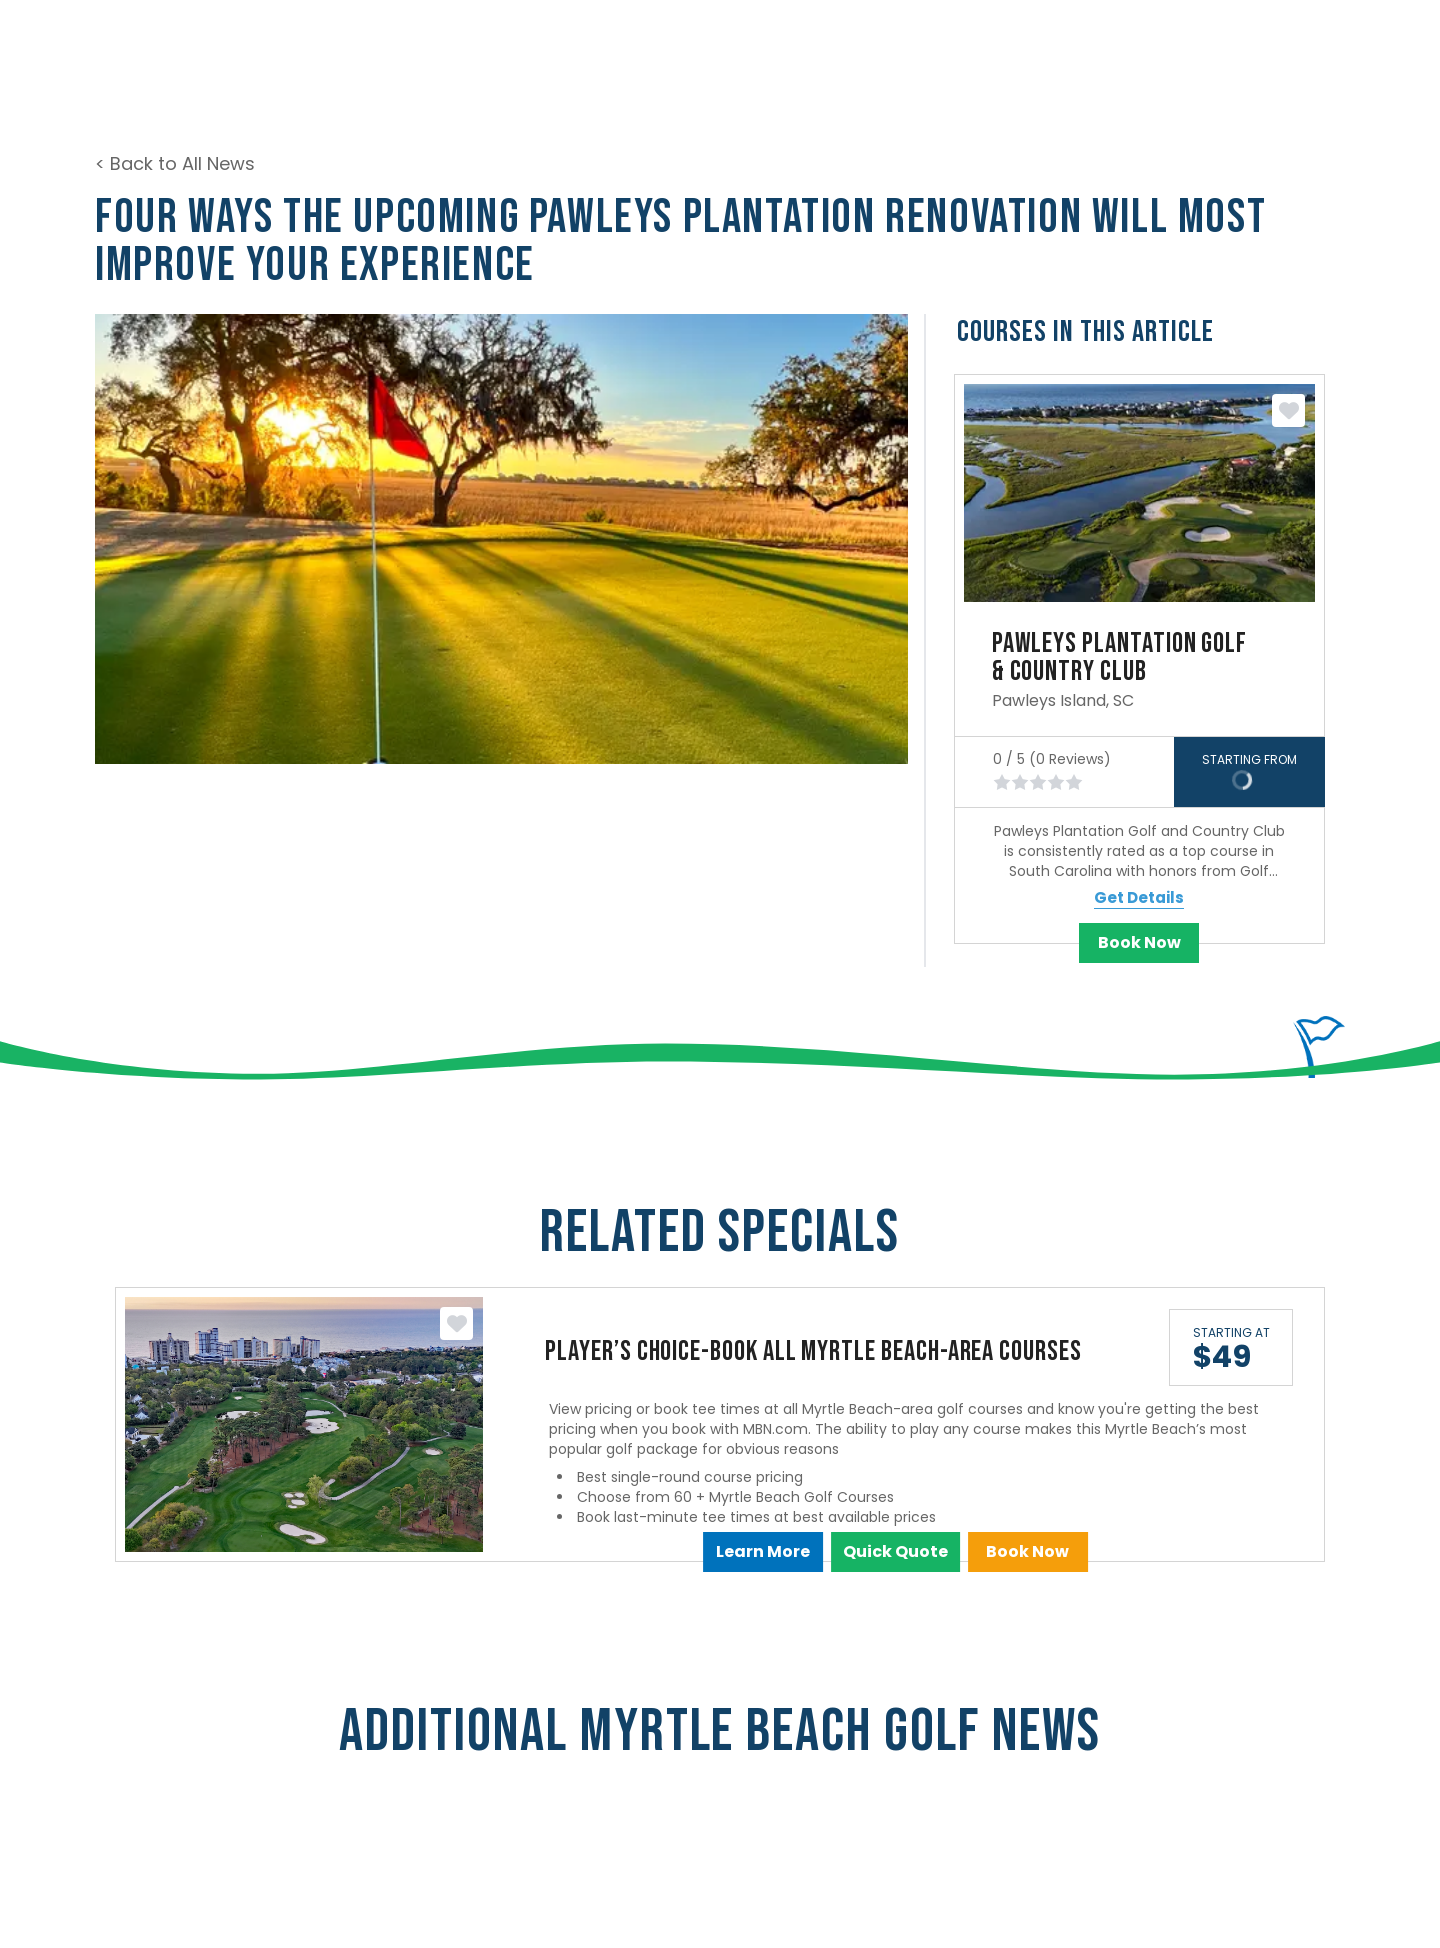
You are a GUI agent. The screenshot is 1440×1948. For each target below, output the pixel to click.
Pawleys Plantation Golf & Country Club (1119, 657)
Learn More (763, 1551)
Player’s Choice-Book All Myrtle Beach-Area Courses (813, 1351)
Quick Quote (895, 1551)
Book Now (1139, 942)
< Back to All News (175, 163)
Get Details (1139, 898)
